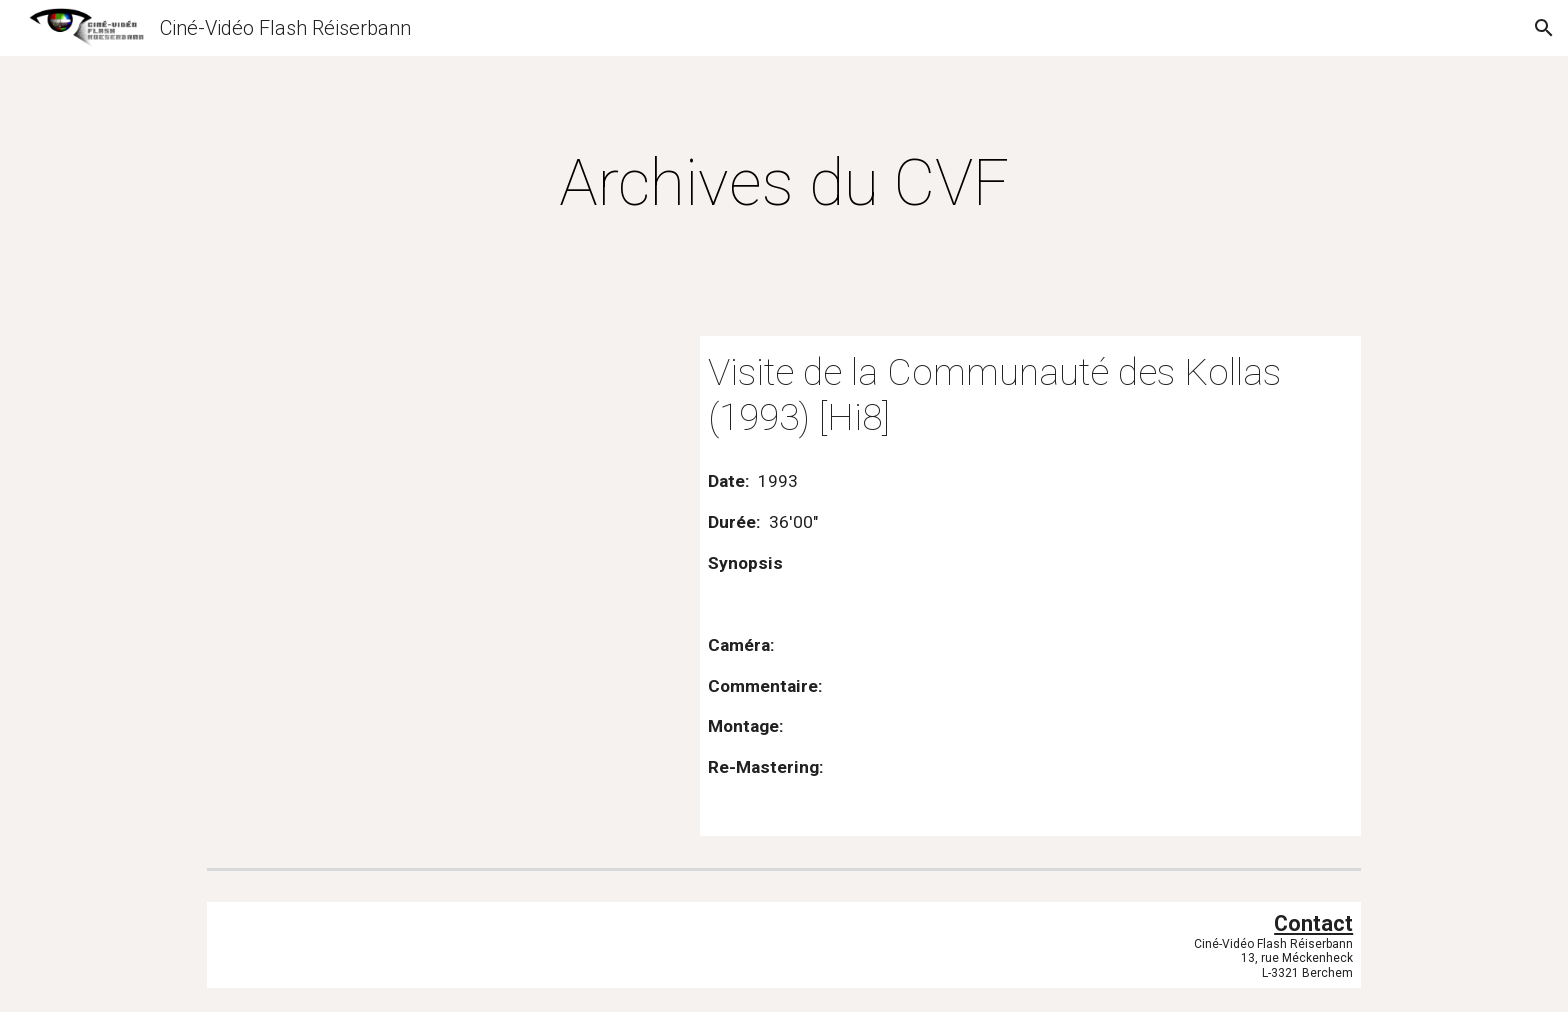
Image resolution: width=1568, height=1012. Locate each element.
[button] (1544, 28)
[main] (784, 184)
